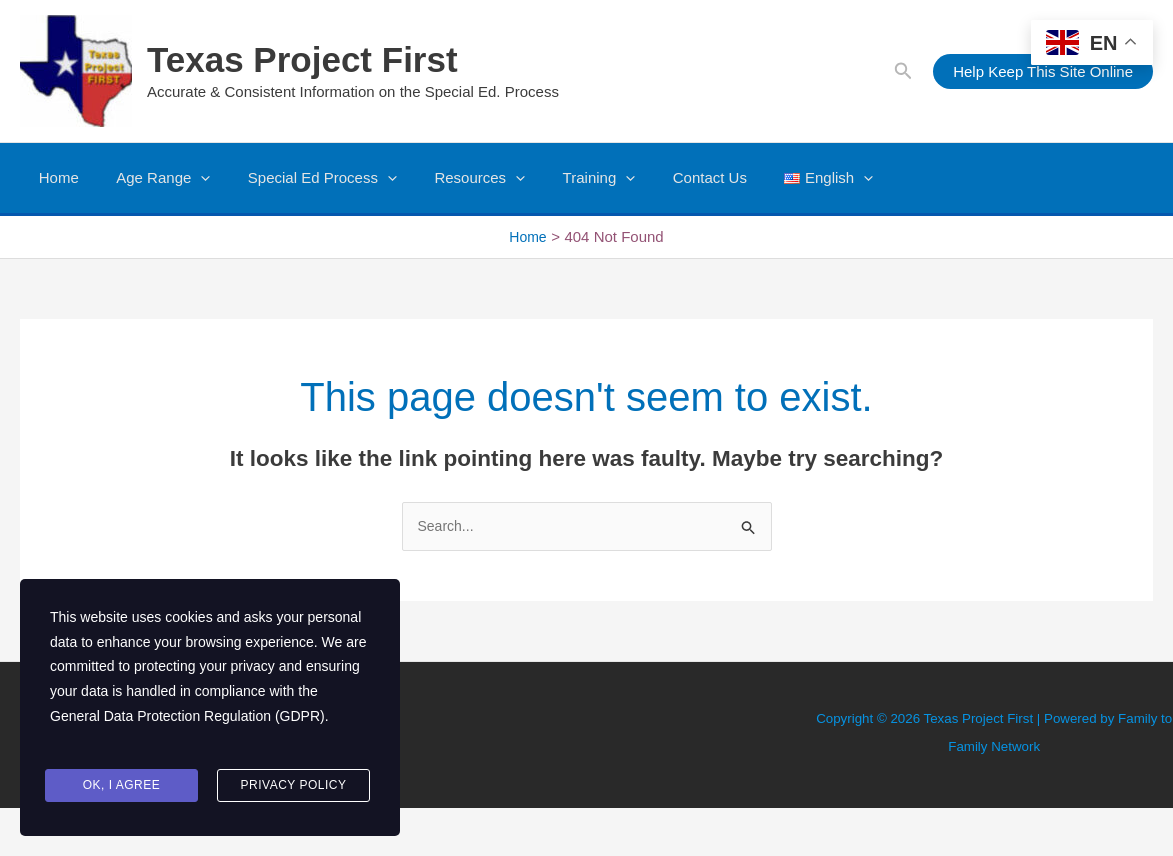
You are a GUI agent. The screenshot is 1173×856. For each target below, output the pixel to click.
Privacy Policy (294, 788)
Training (565, 178)
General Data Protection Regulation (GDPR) (187, 734)
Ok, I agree (122, 788)
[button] (903, 71)
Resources (453, 178)
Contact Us (669, 177)
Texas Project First (302, 59)
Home (55, 177)
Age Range (152, 178)
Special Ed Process (303, 178)
